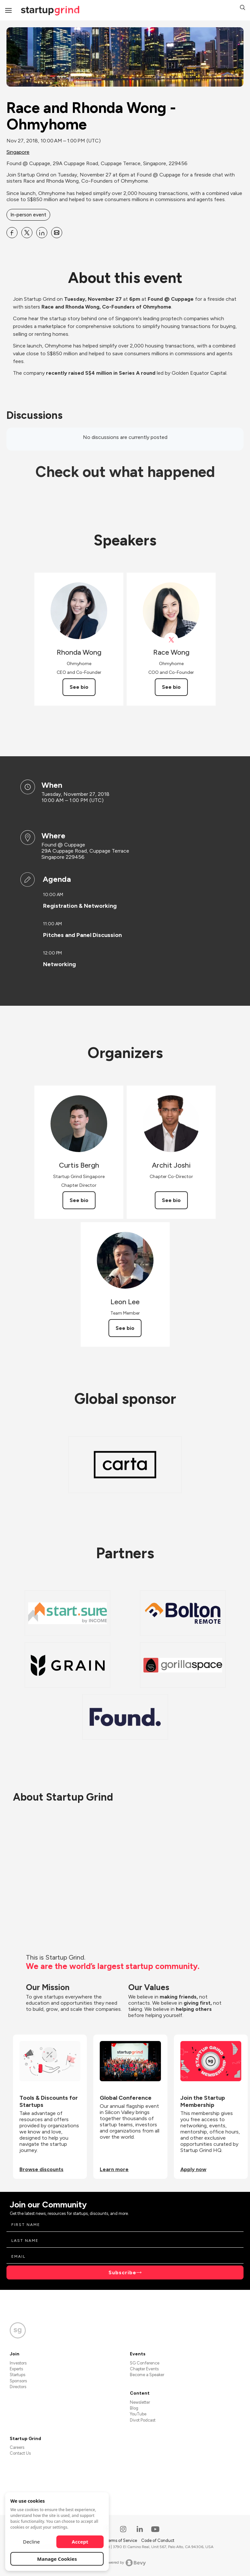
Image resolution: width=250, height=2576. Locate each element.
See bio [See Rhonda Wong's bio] (79, 687)
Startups (17, 2374)
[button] (242, 8)
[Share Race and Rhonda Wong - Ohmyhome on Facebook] (12, 232)
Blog (134, 2408)
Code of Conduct (157, 2540)
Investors (18, 2363)
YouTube (138, 2414)
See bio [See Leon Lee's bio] (125, 1328)
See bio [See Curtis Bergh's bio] (79, 1200)
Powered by (125, 2562)
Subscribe (122, 2272)
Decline (31, 2541)
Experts (16, 2368)
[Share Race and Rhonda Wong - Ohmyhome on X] (27, 232)
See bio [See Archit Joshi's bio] (171, 1200)
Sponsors (18, 2380)
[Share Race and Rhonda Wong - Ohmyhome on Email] (56, 232)
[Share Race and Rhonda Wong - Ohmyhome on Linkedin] (42, 232)
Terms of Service (122, 2540)
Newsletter (140, 2402)
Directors (18, 2386)
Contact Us (20, 2453)
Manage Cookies (57, 2559)
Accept (80, 2541)
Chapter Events (144, 2368)
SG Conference (144, 2363)
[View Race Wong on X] (171, 640)
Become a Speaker (147, 2374)
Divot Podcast (142, 2420)
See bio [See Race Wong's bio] (171, 687)
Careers (17, 2447)
